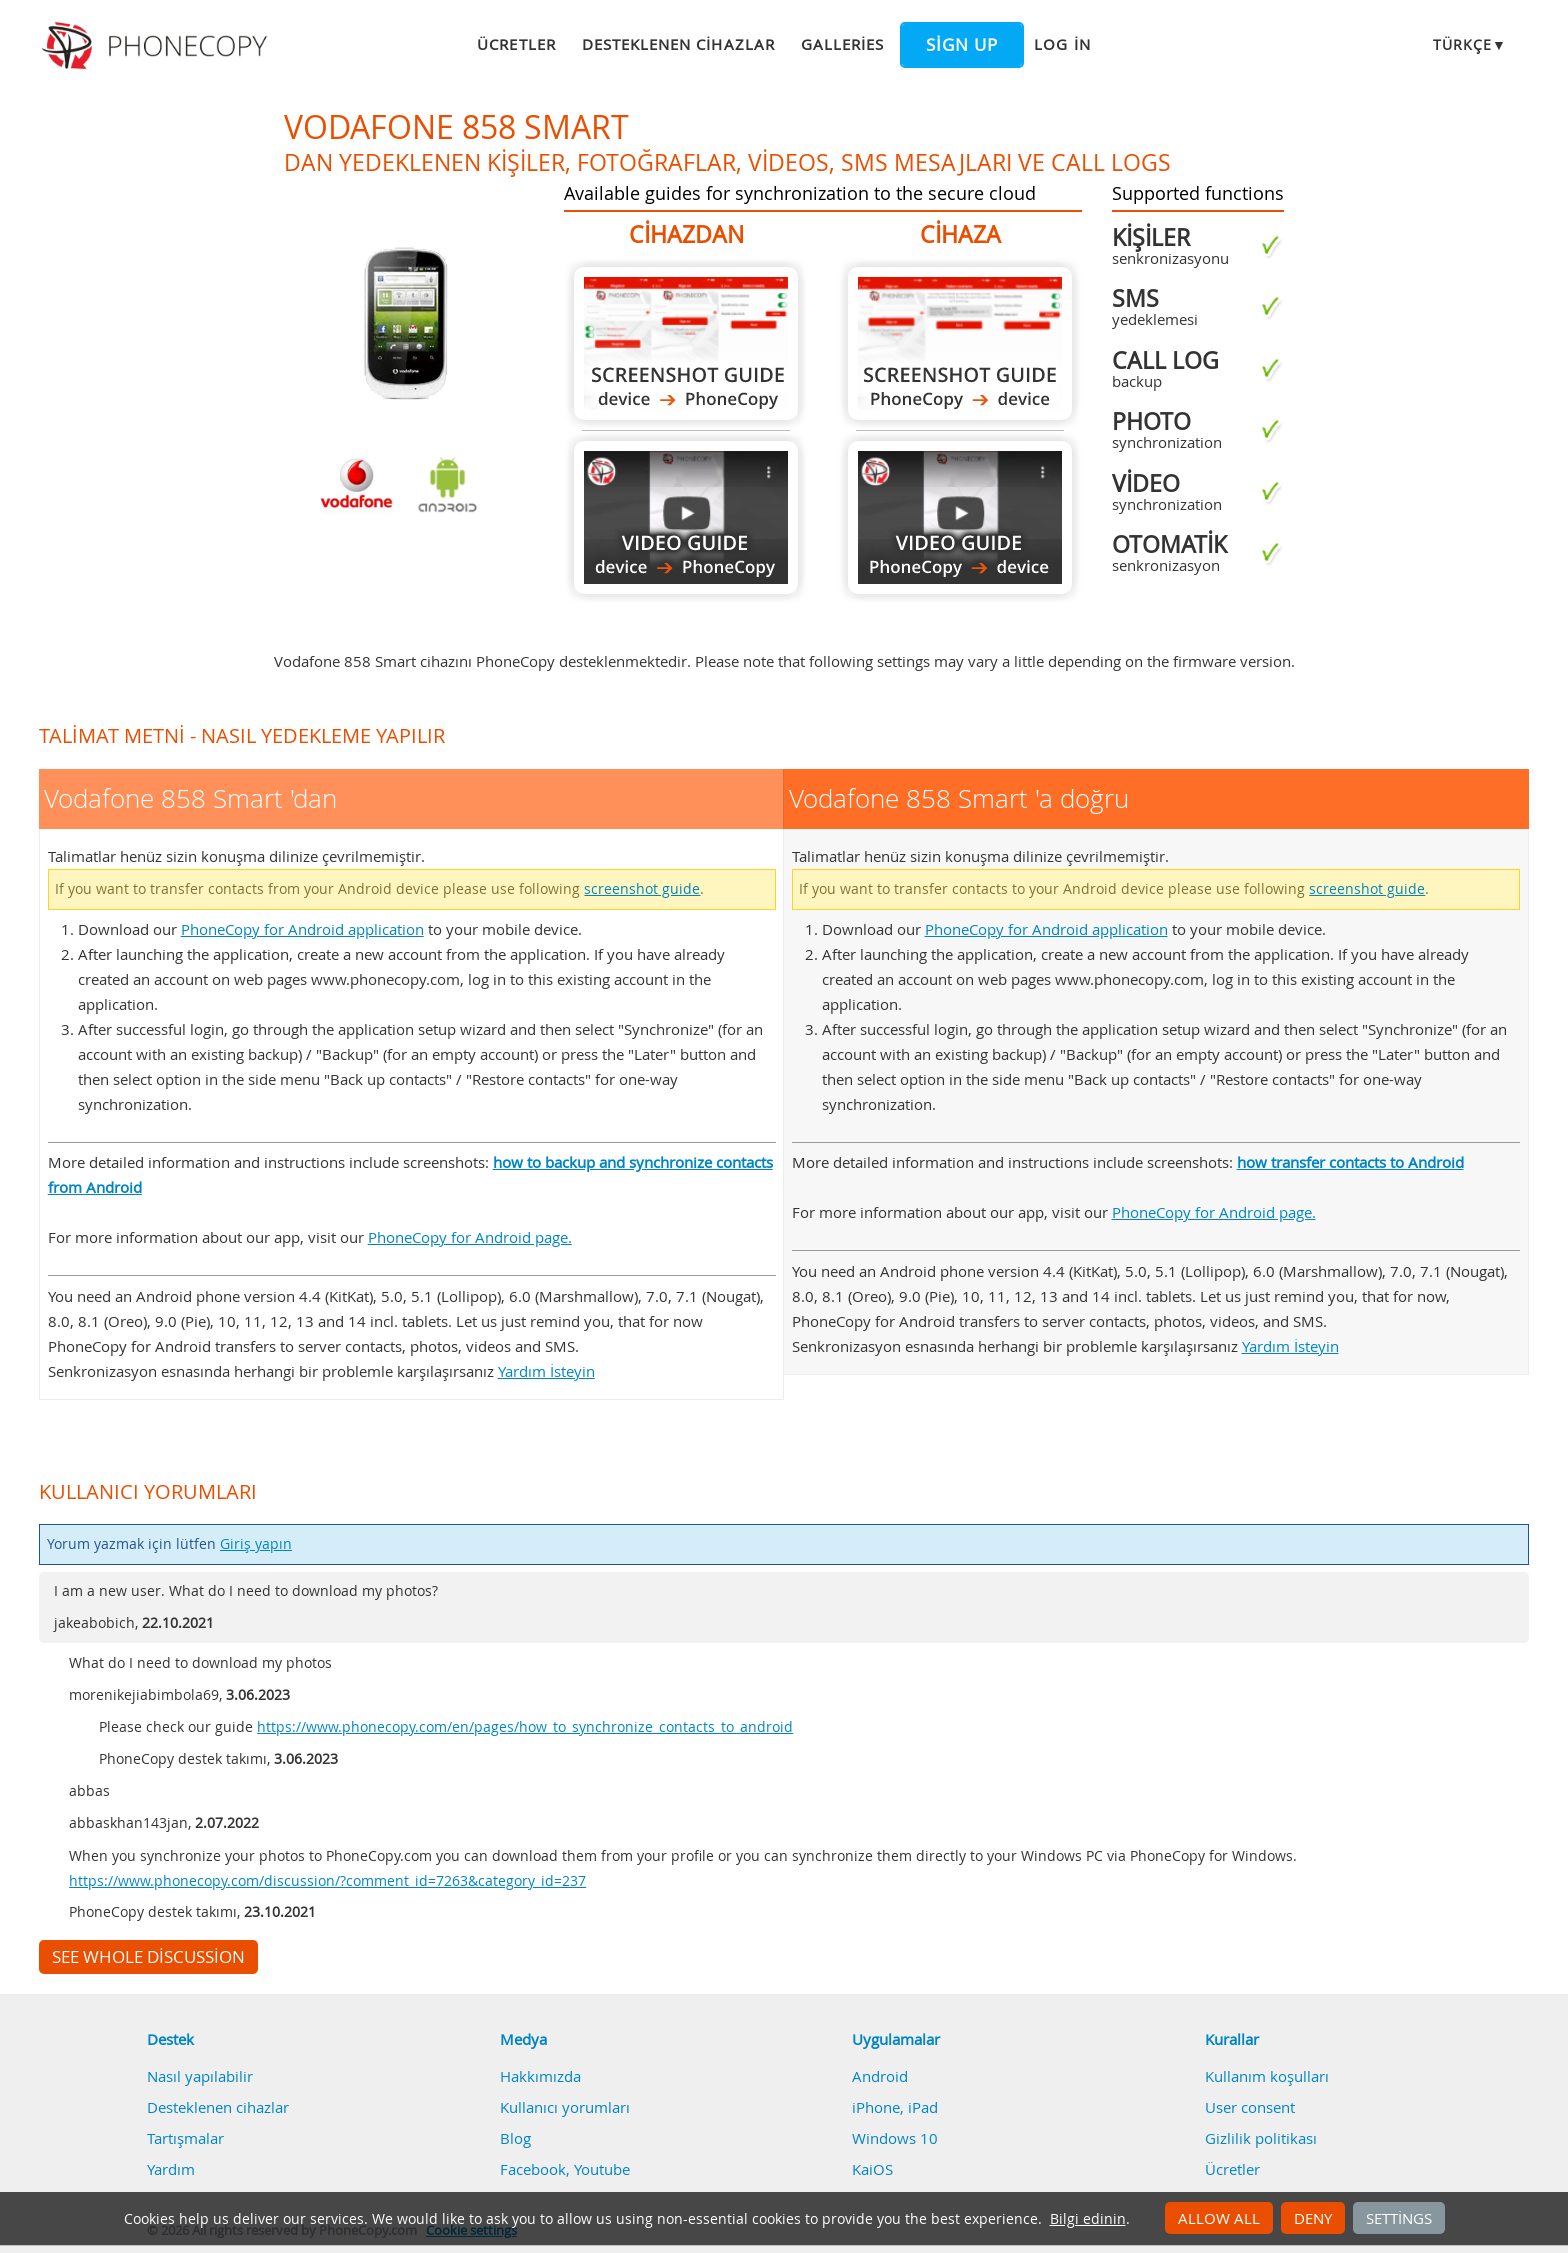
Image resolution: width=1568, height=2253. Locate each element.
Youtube (602, 2169)
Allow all (1219, 2218)
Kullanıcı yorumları (565, 2107)
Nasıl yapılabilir (200, 2076)
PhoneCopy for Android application (302, 929)
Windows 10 (895, 2138)
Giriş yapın (256, 1544)
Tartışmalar (185, 2138)
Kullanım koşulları (1267, 2076)
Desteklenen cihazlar (678, 44)
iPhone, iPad (895, 2107)
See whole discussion (148, 1957)
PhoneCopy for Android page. (470, 1237)
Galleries (842, 44)
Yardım (171, 2169)
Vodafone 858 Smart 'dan (686, 343)
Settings (1399, 2218)
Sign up (962, 45)
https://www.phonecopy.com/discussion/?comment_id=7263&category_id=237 (327, 1881)
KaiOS (872, 2169)
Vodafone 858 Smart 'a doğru (960, 343)
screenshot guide (642, 889)
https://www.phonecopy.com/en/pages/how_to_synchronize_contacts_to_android (525, 1727)
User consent (1250, 2107)
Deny (1313, 2218)
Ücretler (516, 44)
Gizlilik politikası (1261, 2138)
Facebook (533, 2169)
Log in (1062, 44)
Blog (515, 2138)
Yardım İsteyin (546, 1371)
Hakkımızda (540, 2076)
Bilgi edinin (1088, 2219)
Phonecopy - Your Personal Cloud (157, 46)
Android (880, 2076)
